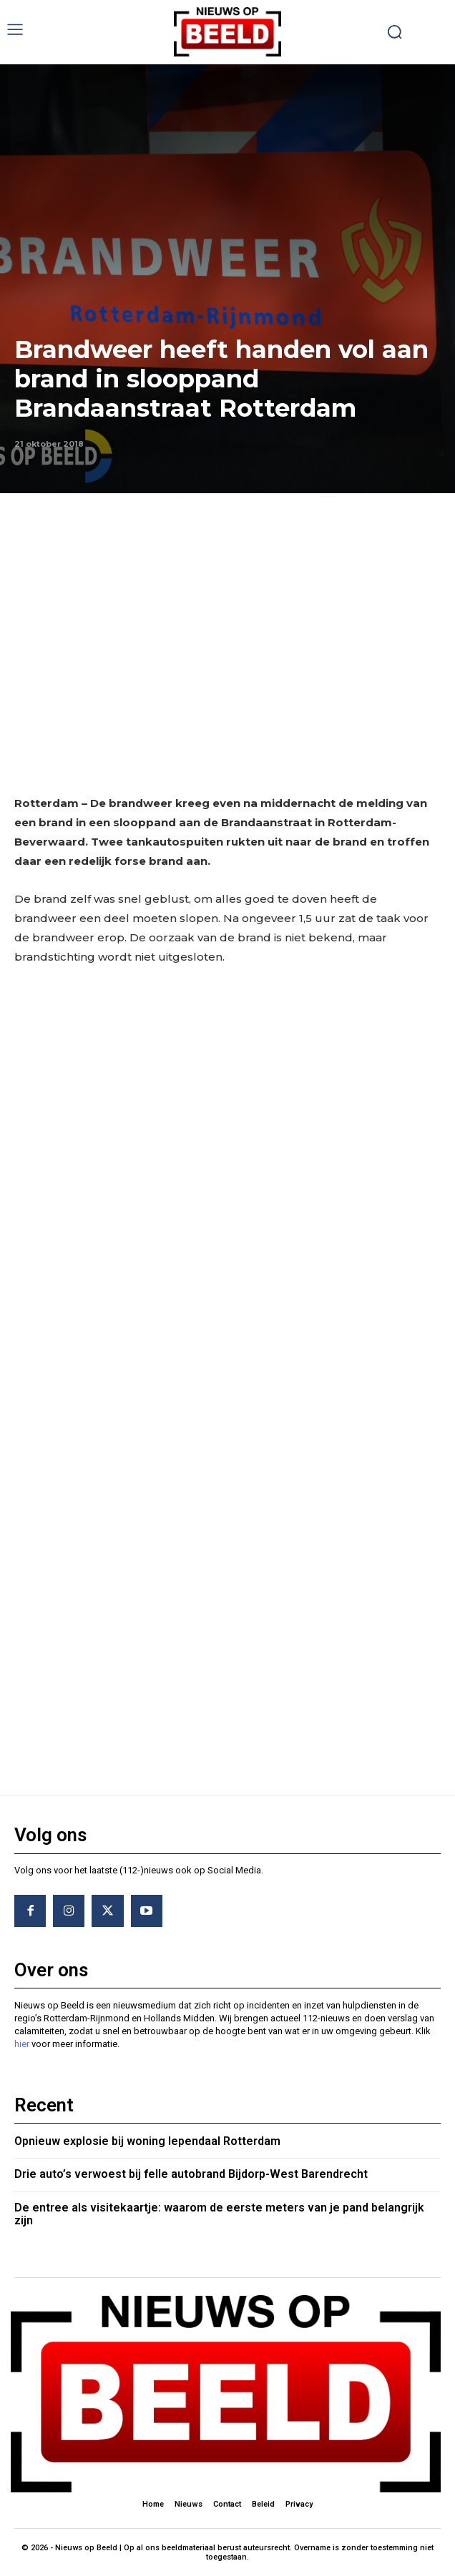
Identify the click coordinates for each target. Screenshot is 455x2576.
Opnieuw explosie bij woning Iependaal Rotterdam (147, 2141)
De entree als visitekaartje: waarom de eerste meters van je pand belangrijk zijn (219, 2214)
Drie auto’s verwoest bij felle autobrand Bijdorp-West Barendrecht (191, 2174)
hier (21, 2043)
